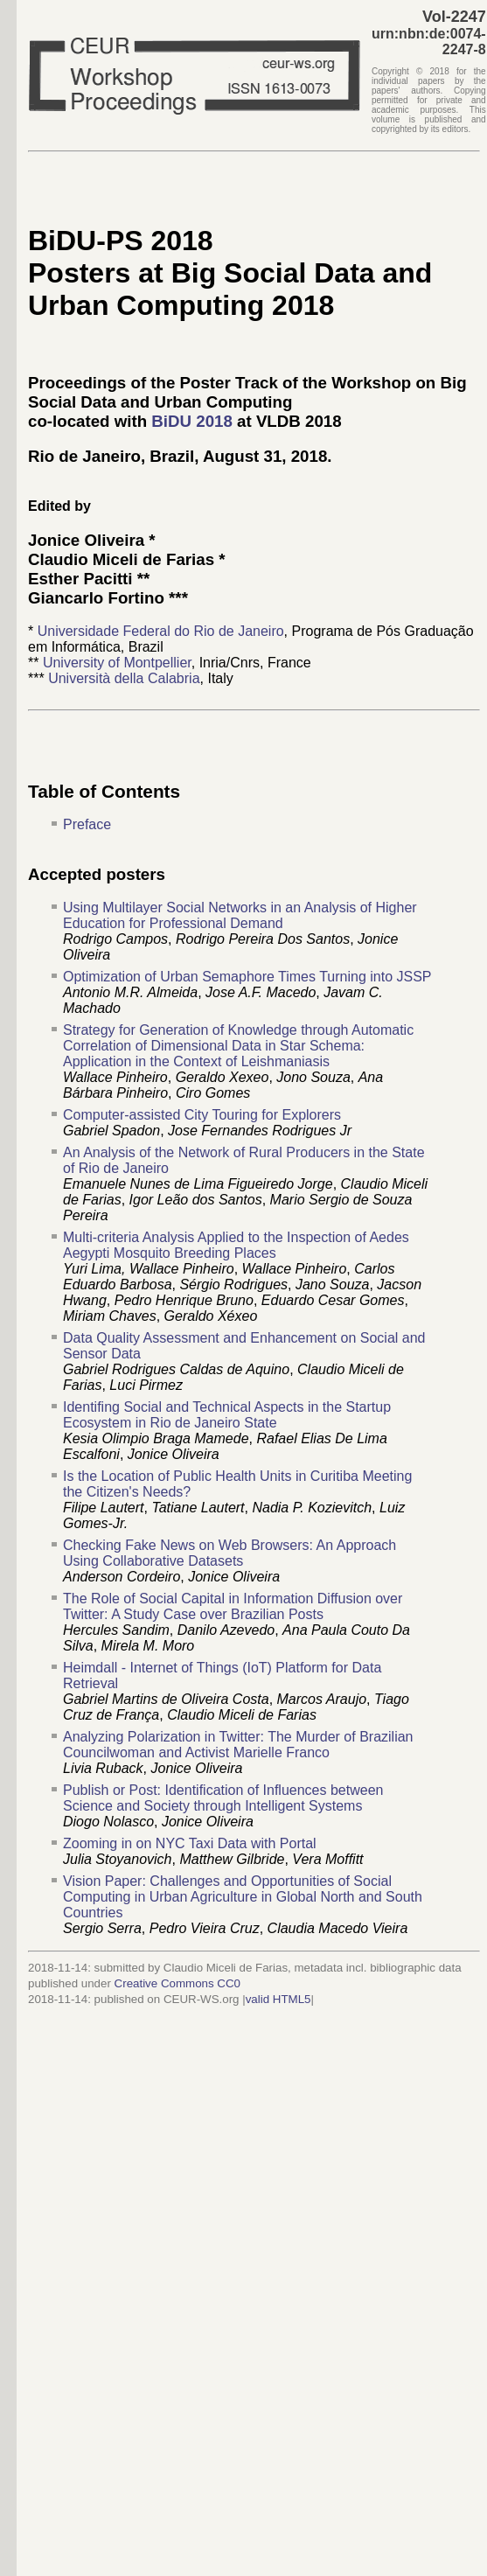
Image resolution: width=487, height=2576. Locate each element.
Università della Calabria (123, 678)
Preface (87, 824)
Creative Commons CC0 (177, 1983)
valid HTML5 (278, 1999)
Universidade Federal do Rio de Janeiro (161, 631)
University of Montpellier (117, 662)
